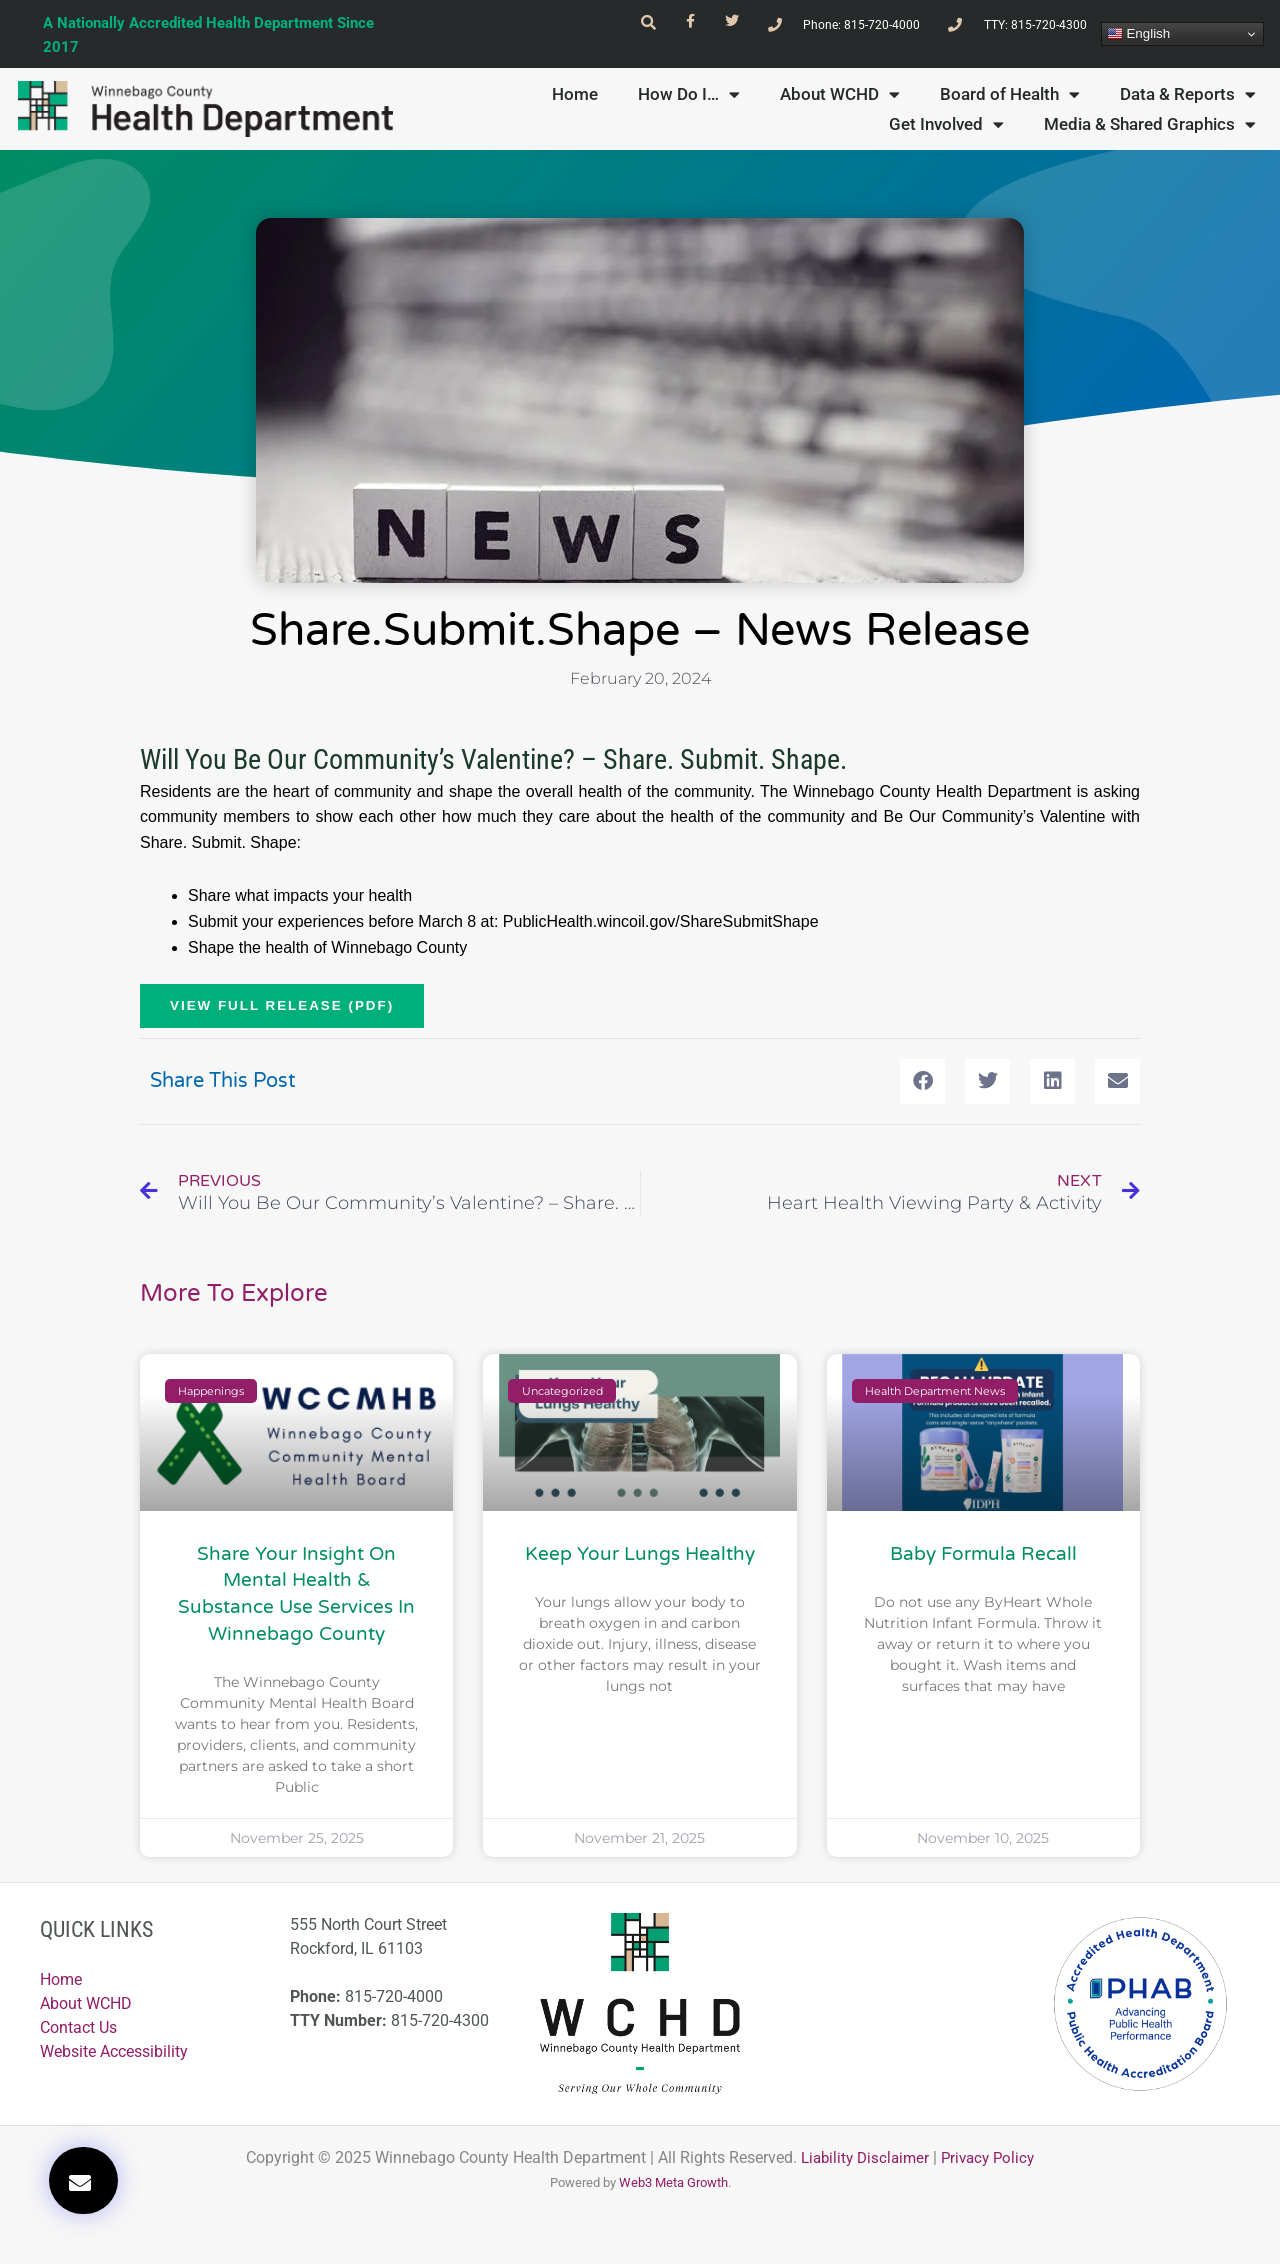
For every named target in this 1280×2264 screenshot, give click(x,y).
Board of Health (1010, 109)
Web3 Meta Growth (673, 2200)
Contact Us (78, 2046)
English (1138, 41)
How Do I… (689, 109)
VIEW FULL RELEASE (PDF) (286, 1022)
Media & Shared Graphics (1150, 139)
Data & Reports (1188, 109)
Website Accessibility (114, 2070)
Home (575, 109)
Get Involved (946, 139)
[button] (83, 2180)
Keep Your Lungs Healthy (640, 1572)
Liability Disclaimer (862, 2175)
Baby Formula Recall (983, 1572)
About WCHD (840, 109)
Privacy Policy (991, 2175)
